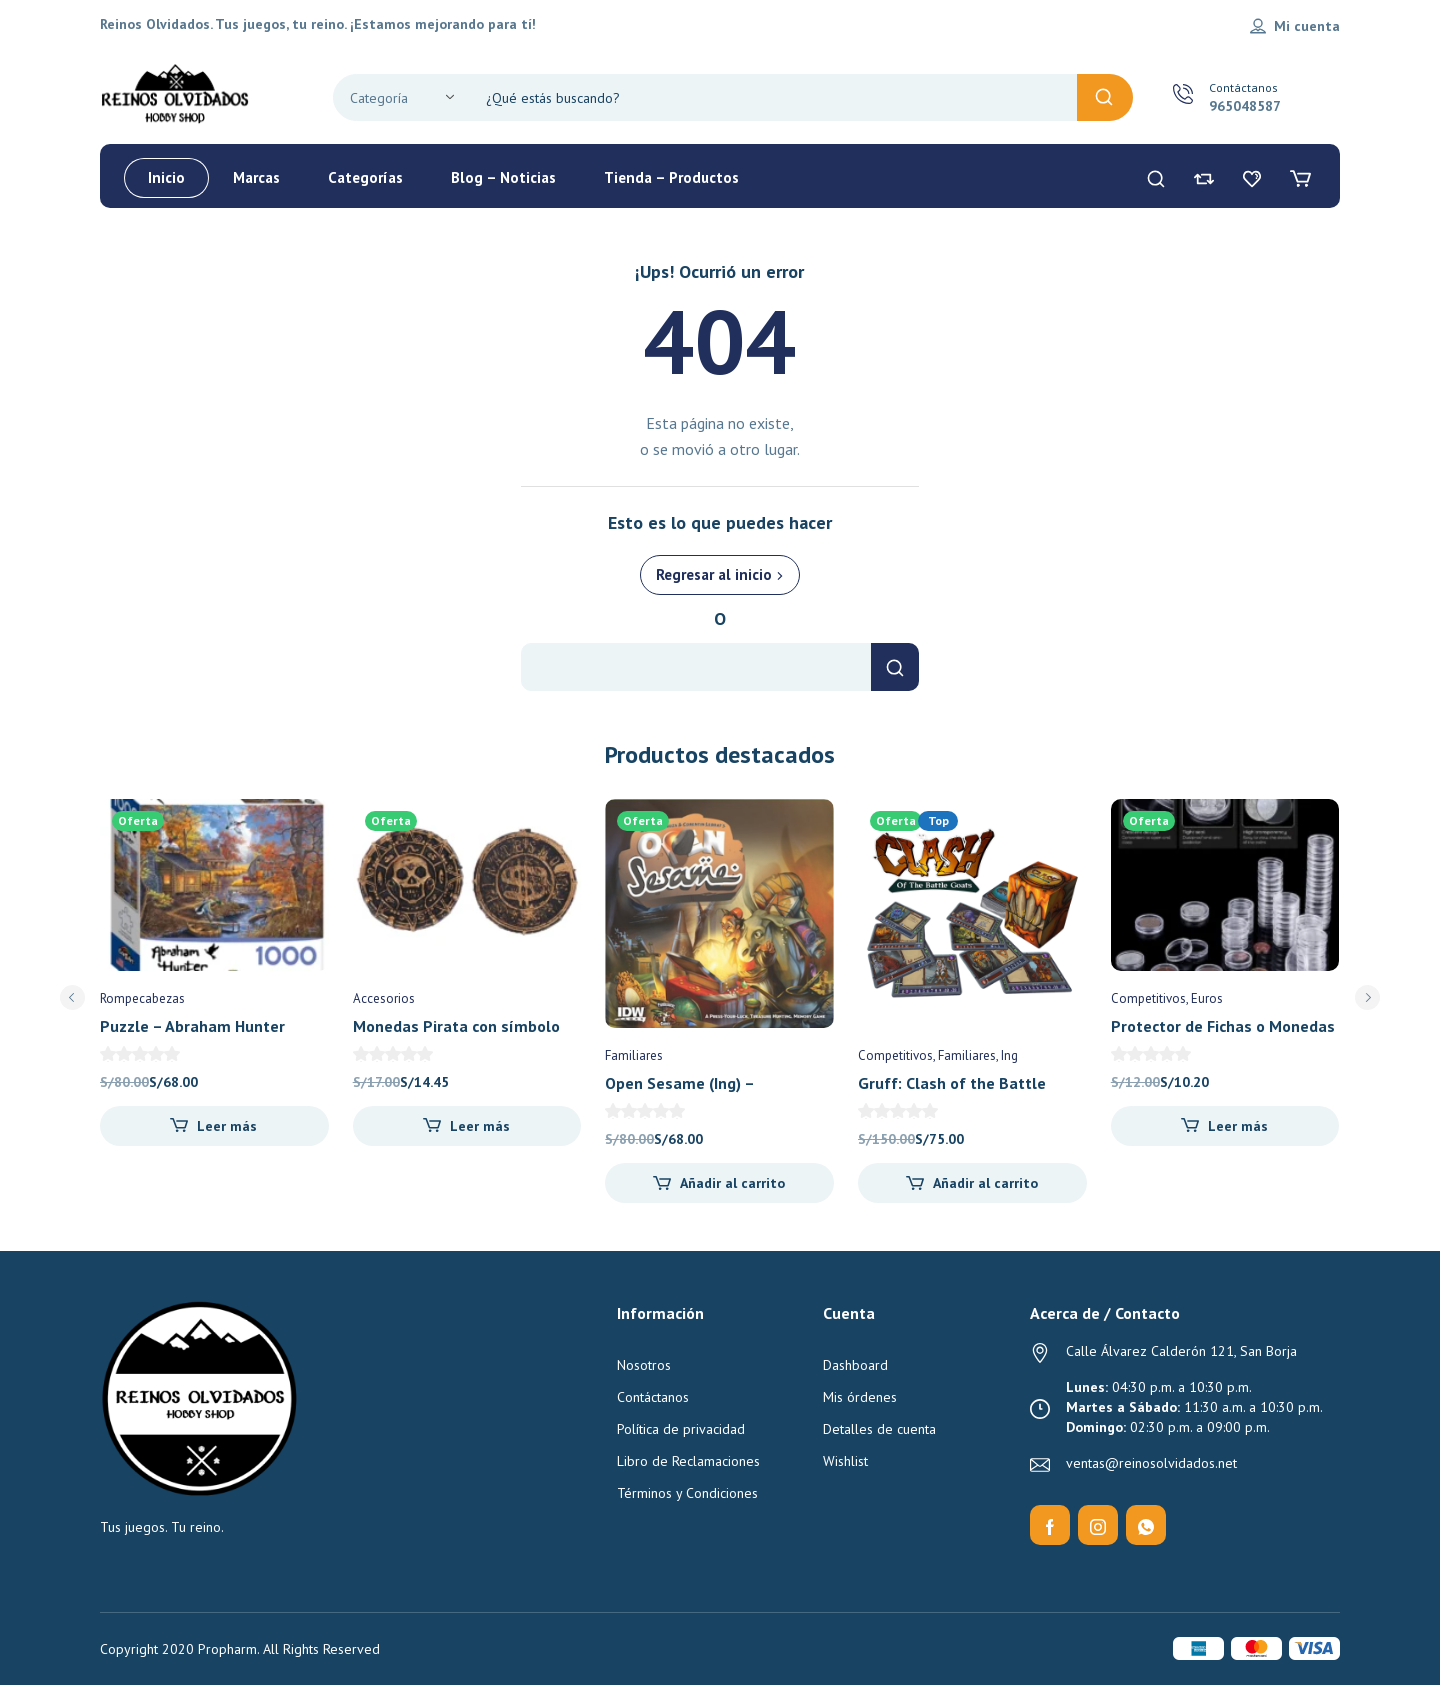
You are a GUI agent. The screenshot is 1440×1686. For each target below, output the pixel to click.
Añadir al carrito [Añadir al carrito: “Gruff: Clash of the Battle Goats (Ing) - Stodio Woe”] (985, 1183)
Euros (1207, 998)
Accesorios (384, 998)
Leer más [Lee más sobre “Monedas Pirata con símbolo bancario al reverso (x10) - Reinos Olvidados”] (480, 1126)
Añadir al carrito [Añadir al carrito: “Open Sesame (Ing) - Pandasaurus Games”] (732, 1183)
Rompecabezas (142, 998)
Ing (1009, 1055)
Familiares (634, 1055)
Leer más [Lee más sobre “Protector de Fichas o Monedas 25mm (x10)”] (1238, 1126)
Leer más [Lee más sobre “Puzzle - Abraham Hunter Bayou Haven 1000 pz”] (227, 1126)
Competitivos (895, 1055)
